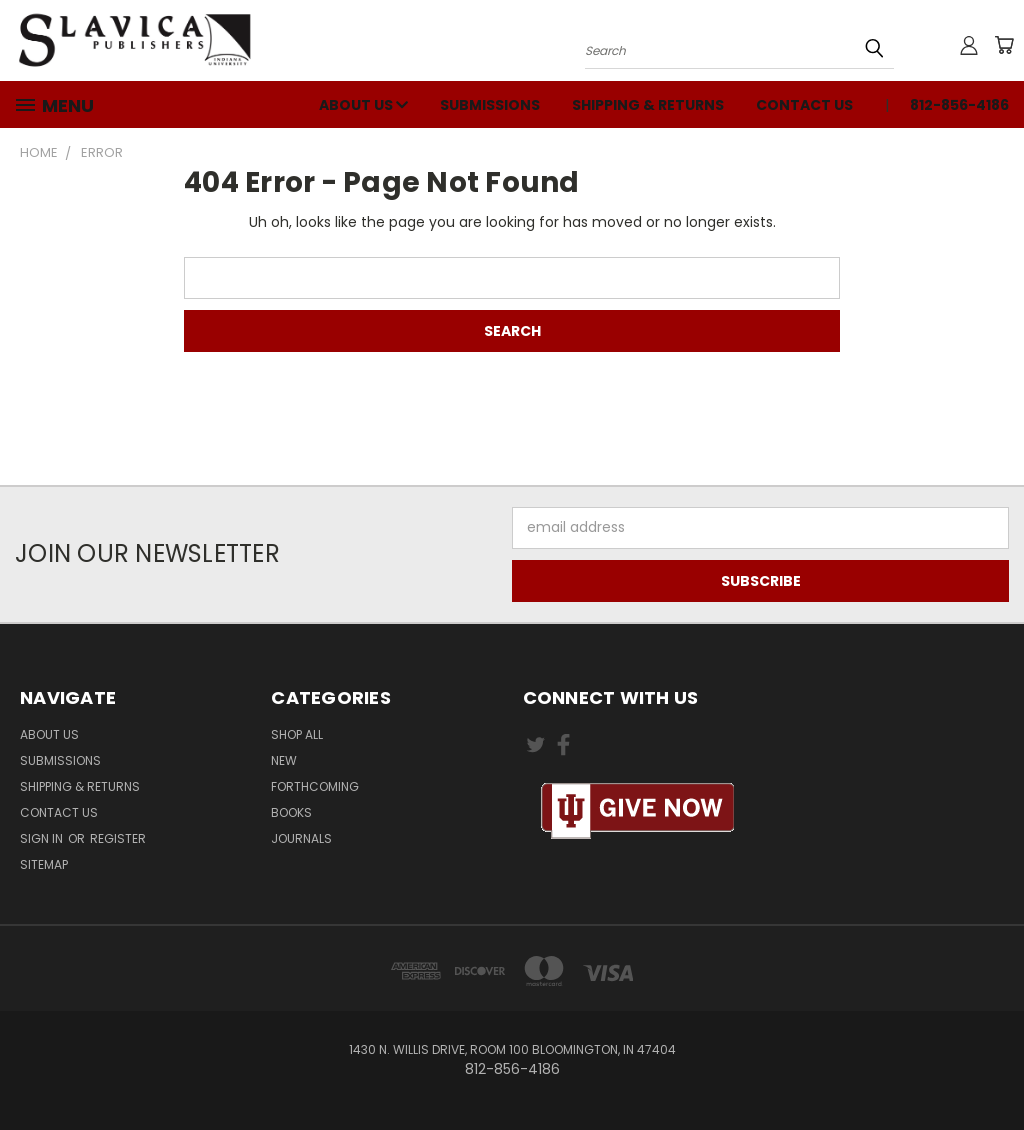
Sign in (43, 838)
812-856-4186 (959, 105)
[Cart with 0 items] (1004, 45)
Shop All (297, 734)
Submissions (490, 105)
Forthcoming (315, 786)
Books (291, 812)
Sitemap (44, 864)
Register (118, 838)
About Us (363, 105)
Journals (301, 838)
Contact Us (804, 105)
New (284, 760)
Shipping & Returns (648, 105)
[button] (637, 811)
